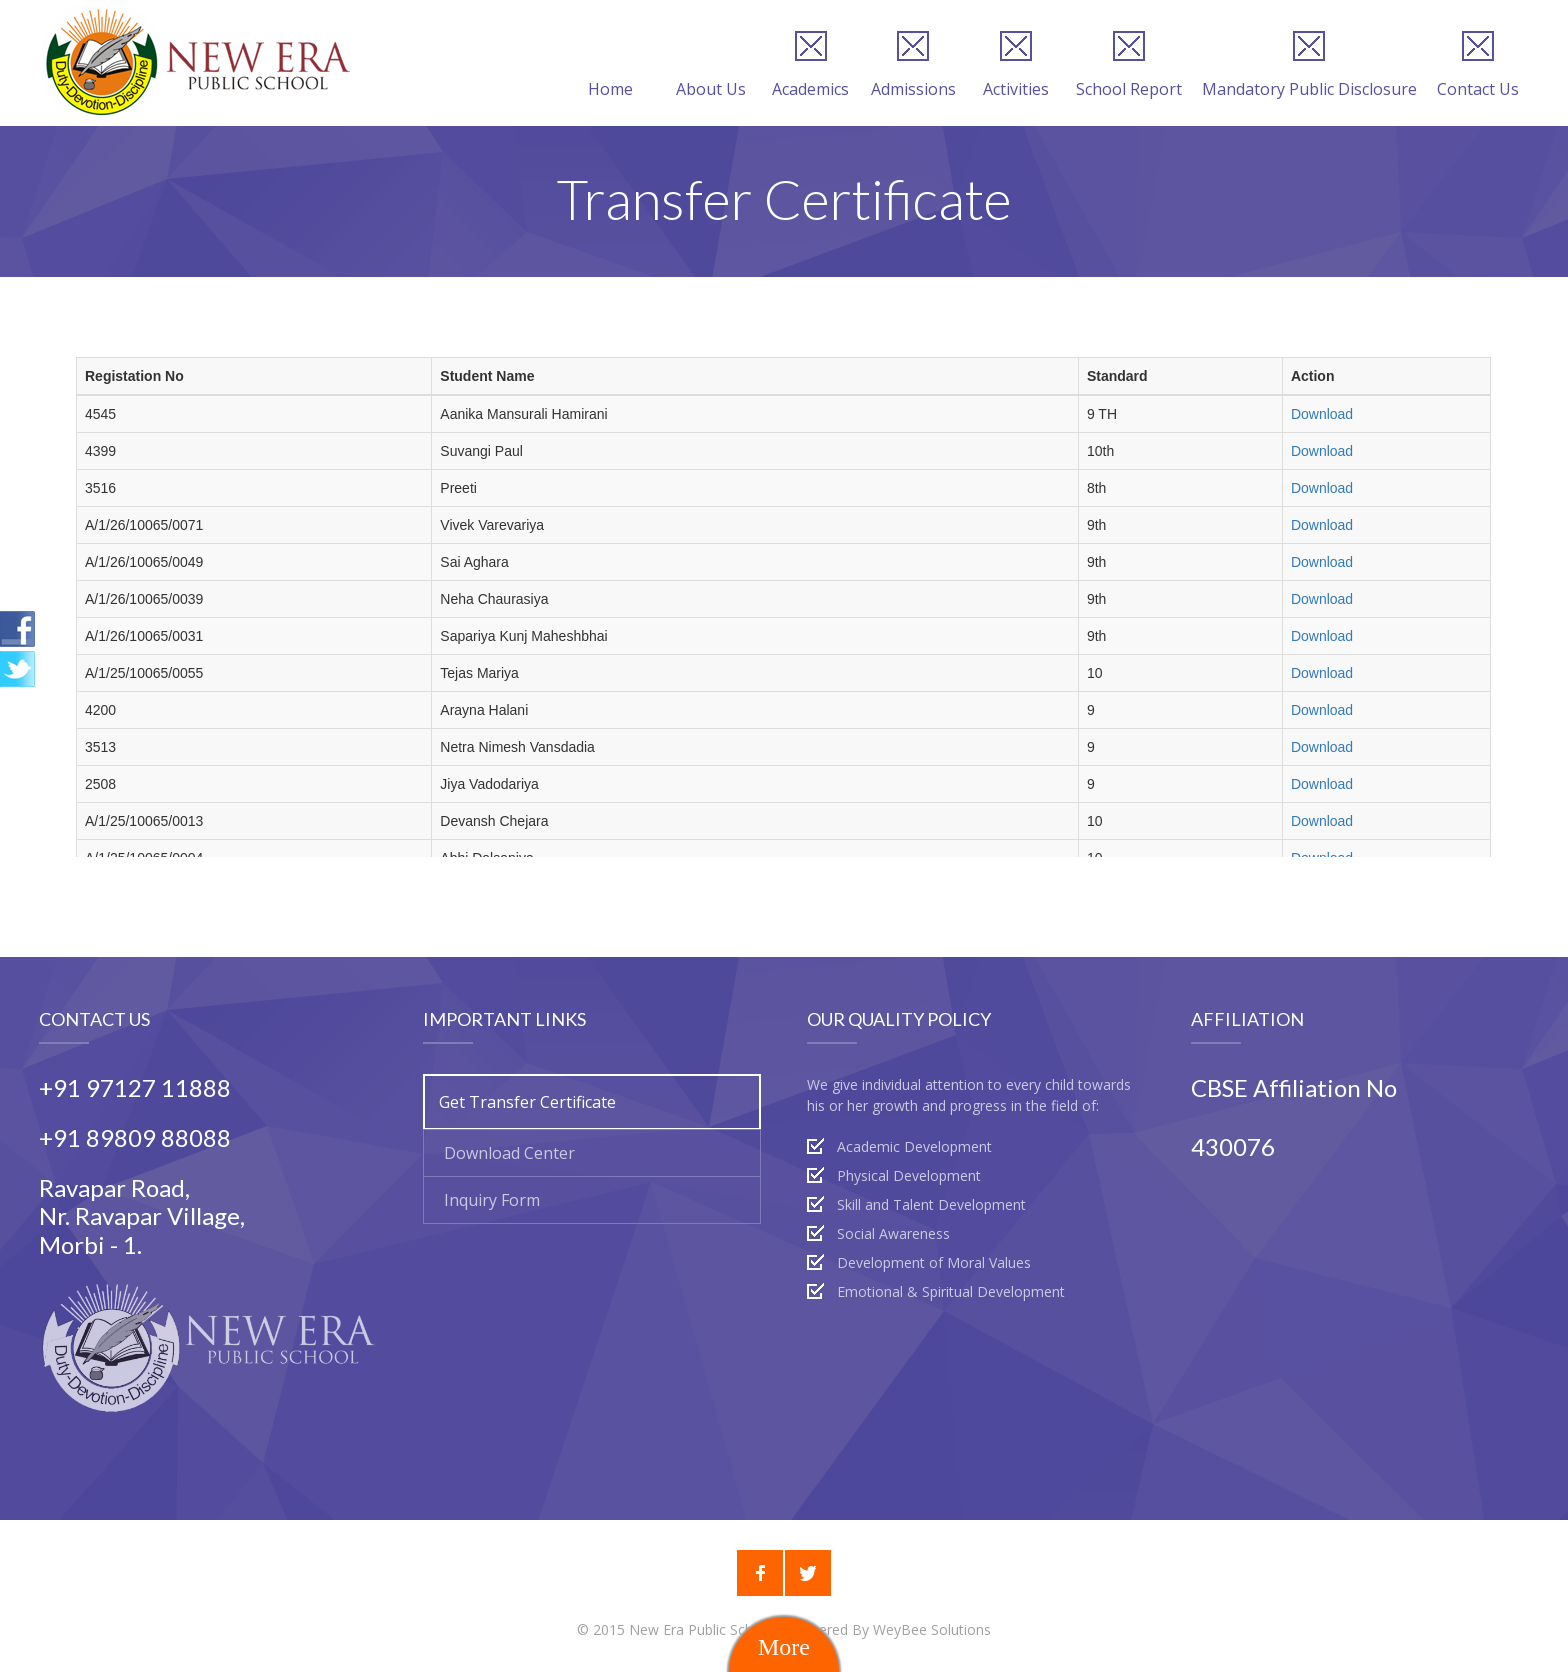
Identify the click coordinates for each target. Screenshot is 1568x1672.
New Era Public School (703, 1629)
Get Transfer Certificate (527, 1102)
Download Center (509, 1153)
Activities (1016, 65)
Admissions (913, 65)
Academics (810, 65)
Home (610, 65)
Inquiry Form (492, 1200)
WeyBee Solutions (932, 1629)
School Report (1129, 65)
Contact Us (1478, 65)
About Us (711, 65)
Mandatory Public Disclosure (1309, 65)
